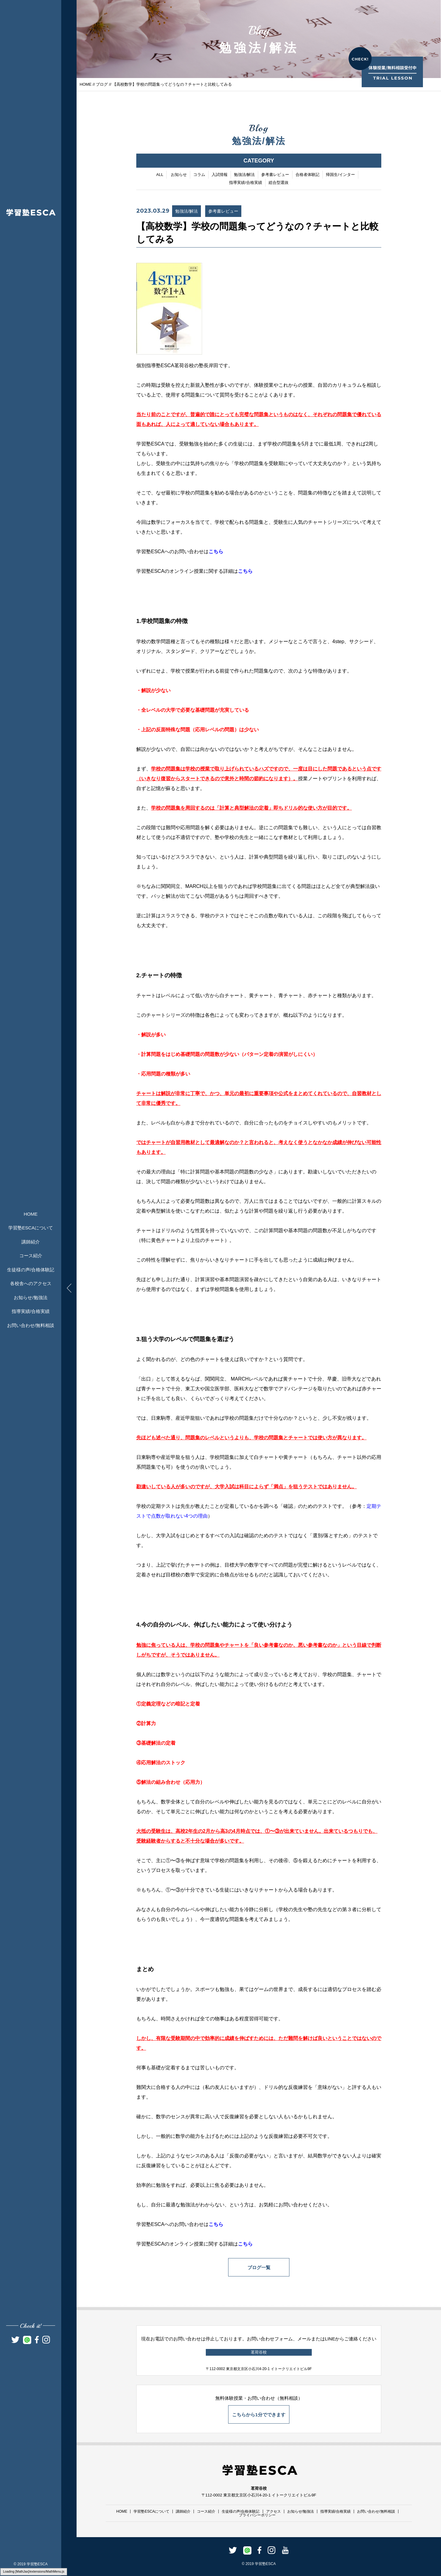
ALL (159, 175)
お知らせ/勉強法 (30, 1297)
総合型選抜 (278, 183)
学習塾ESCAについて (30, 1227)
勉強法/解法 (244, 175)
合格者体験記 (307, 175)
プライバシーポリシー (257, 2515)
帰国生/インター (340, 175)
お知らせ (179, 175)
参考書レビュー (275, 175)
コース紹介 (30, 1255)
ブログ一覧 (258, 2268)
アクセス (273, 2511)
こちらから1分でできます (258, 2414)
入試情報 (220, 175)
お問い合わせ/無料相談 (30, 1325)
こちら (216, 552)
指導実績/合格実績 (31, 1311)
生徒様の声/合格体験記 (30, 1269)
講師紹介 (30, 1241)
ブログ (102, 84)
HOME (31, 1214)
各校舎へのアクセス (30, 1283)
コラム (199, 175)
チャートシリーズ (327, 523)
